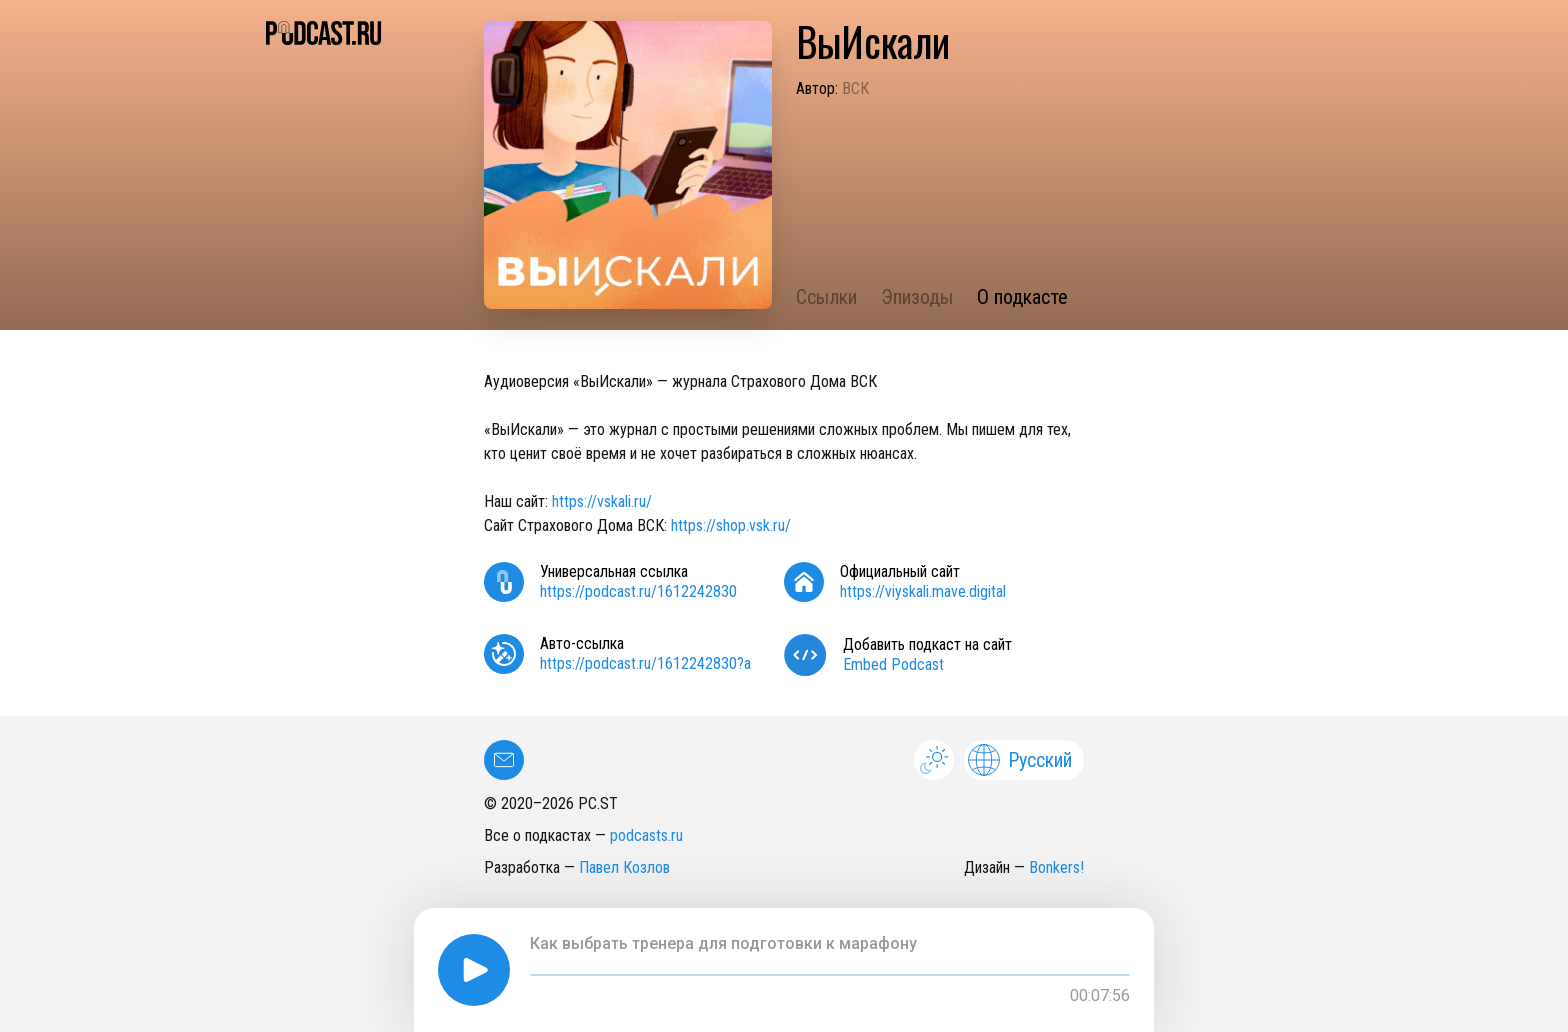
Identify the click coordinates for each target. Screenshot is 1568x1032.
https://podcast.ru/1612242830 (638, 591)
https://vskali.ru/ (602, 501)
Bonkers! (1056, 867)
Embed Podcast (893, 664)
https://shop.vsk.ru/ (731, 525)
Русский (1020, 760)
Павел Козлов (624, 867)
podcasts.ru (646, 835)
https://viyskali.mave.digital (923, 591)
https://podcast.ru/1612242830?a (645, 663)
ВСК (855, 88)
